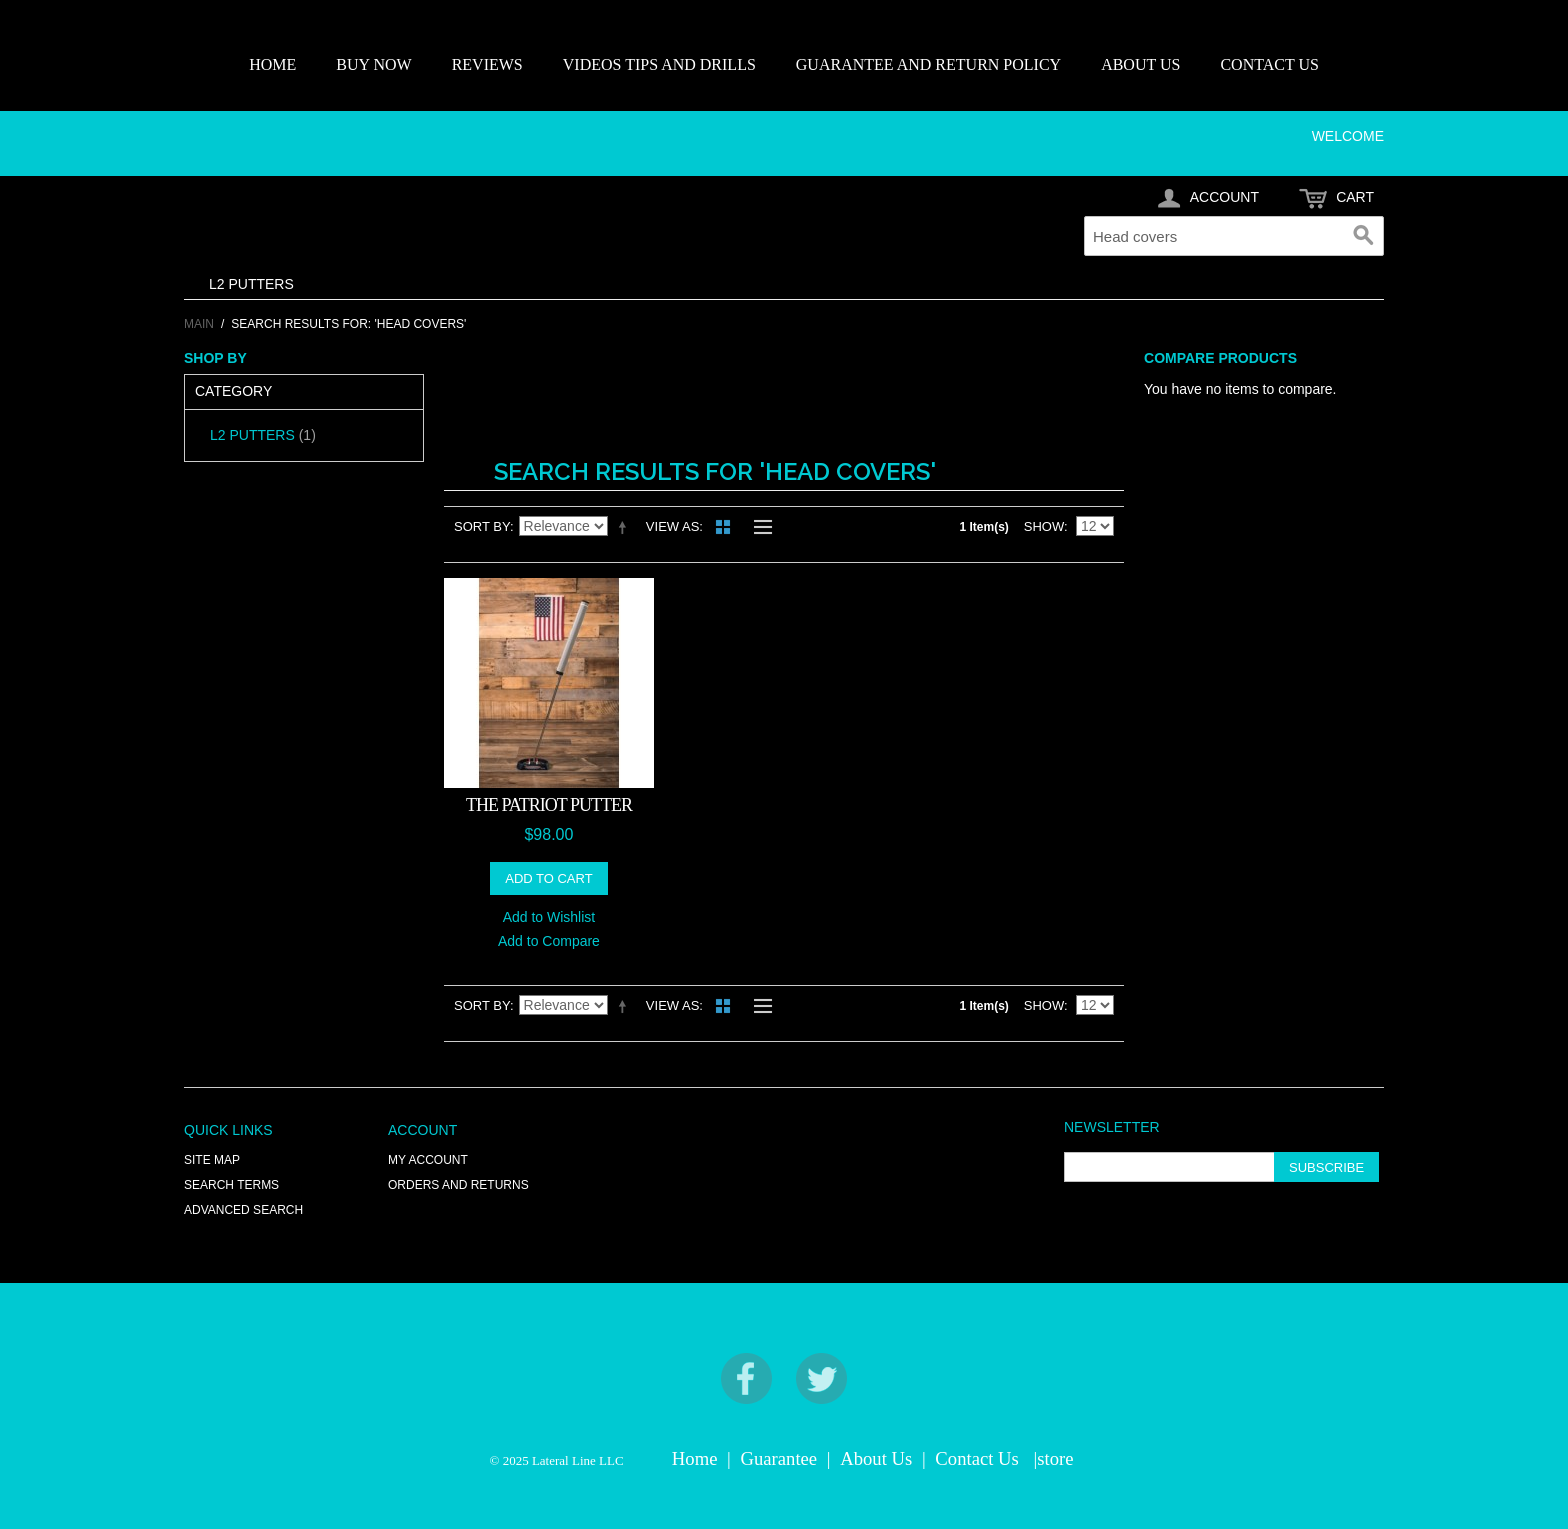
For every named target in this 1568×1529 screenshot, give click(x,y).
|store (1053, 1458)
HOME (272, 64)
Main (199, 324)
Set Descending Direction (626, 527)
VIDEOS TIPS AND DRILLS (659, 64)
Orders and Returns (458, 1185)
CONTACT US (1269, 64)
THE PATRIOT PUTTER (549, 805)
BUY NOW (373, 64)
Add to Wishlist (549, 917)
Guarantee (779, 1458)
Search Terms (231, 1185)
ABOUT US (1140, 64)
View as (672, 526)
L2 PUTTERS (251, 284)
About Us (876, 1458)
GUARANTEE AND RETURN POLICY (928, 64)
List (758, 527)
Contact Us (976, 1458)
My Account (428, 1160)
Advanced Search (243, 1210)
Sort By (482, 526)
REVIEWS (487, 64)
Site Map (212, 1160)
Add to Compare (549, 941)
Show (1044, 526)
